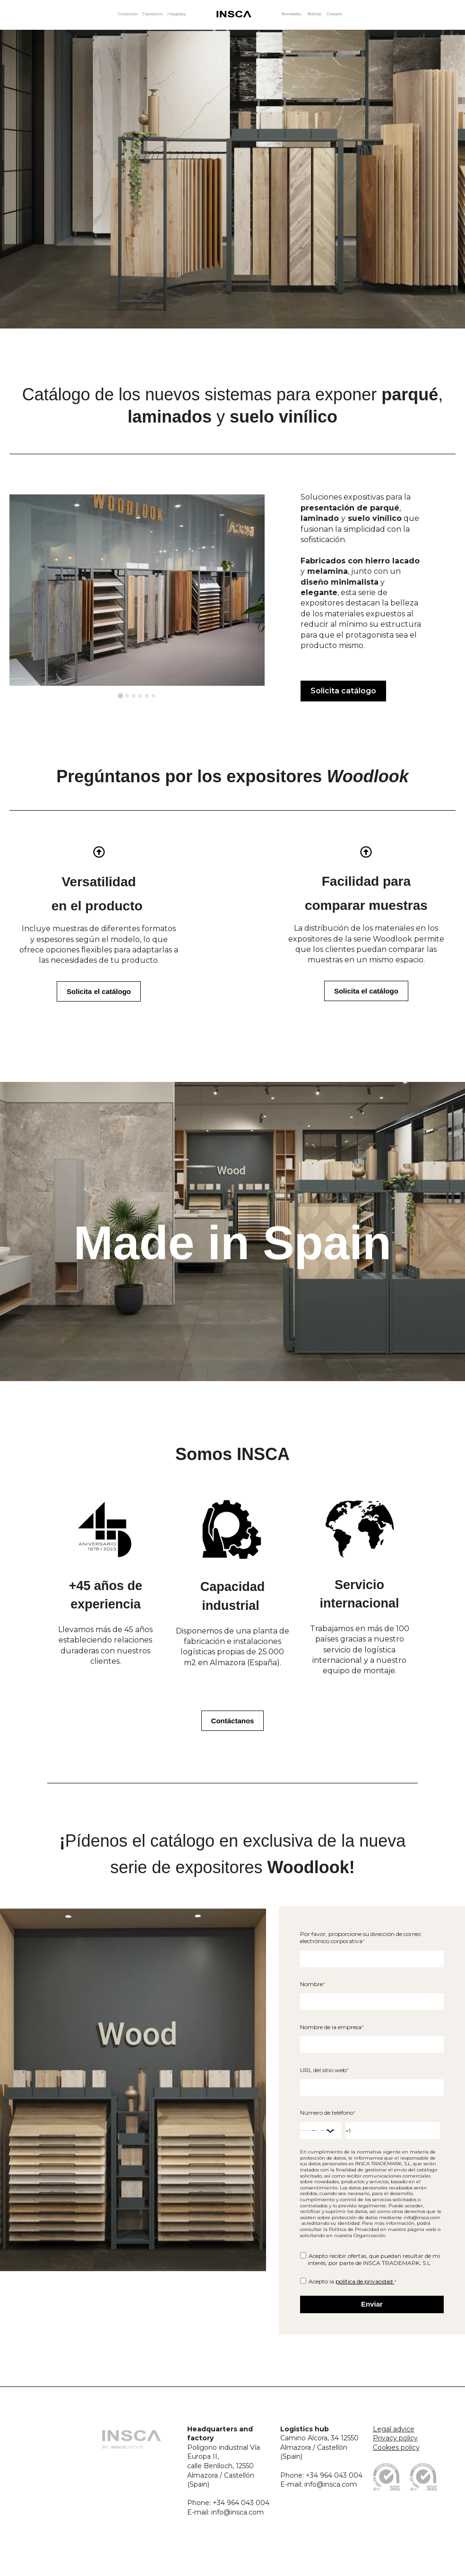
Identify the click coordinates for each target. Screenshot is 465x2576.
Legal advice (393, 2429)
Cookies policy (396, 2447)
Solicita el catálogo (99, 991)
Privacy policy (395, 2438)
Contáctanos (232, 1721)
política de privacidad (365, 2281)
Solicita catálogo (343, 690)
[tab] (120, 696)
